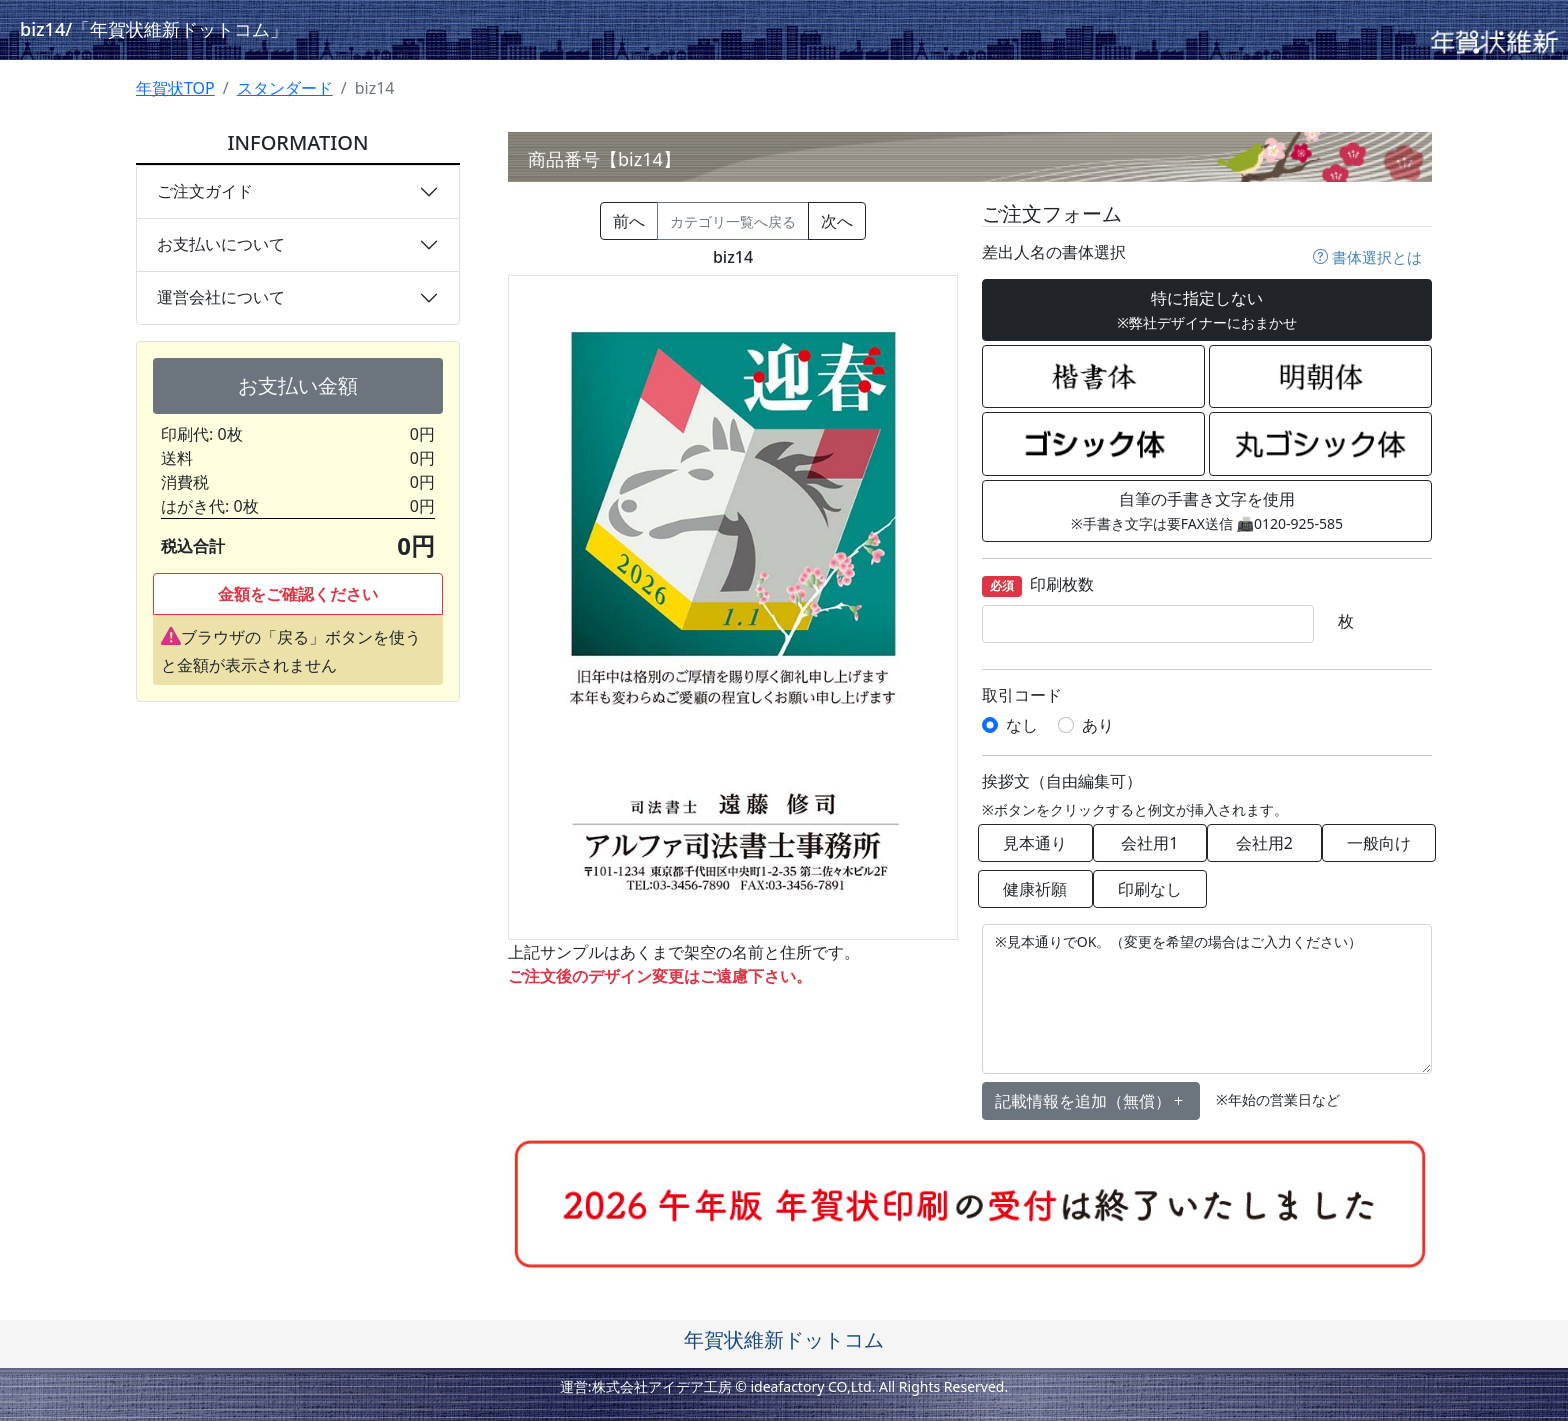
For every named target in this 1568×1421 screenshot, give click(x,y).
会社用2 (1264, 843)
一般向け (1379, 843)
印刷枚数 (1038, 585)
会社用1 (1149, 843)
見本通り (1035, 843)
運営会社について (221, 297)
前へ (629, 221)
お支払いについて (221, 244)
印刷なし (1150, 889)
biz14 (154, 29)
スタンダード (285, 88)
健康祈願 (1035, 889)
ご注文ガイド (205, 191)
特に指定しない (1207, 309)
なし (1022, 725)
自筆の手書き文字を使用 (1207, 510)
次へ (837, 221)
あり (1098, 725)
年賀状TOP (175, 88)
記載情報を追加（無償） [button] (1091, 1101)
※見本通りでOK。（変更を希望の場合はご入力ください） (1207, 999)
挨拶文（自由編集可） (1062, 781)
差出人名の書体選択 (1054, 252)
